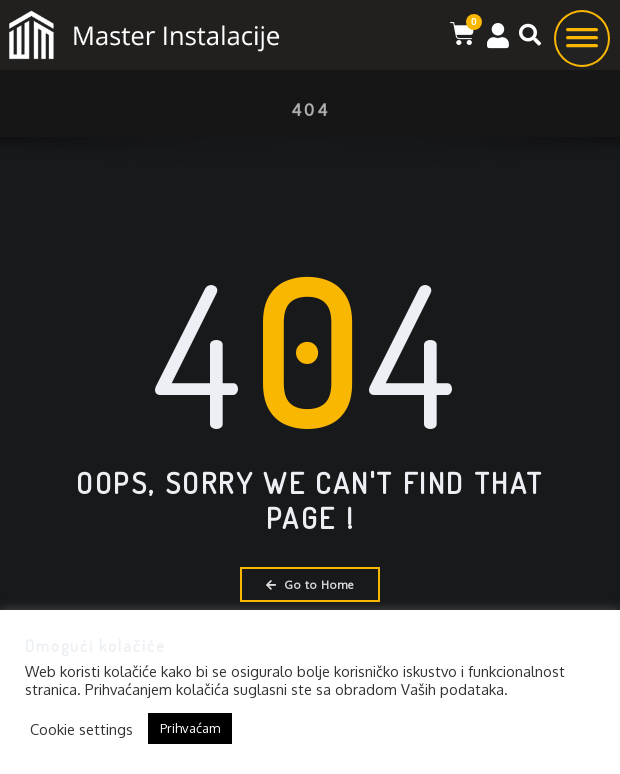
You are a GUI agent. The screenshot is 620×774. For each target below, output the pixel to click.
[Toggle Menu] (582, 44)
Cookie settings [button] (81, 729)
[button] (530, 35)
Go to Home (310, 584)
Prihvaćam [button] (190, 728)
